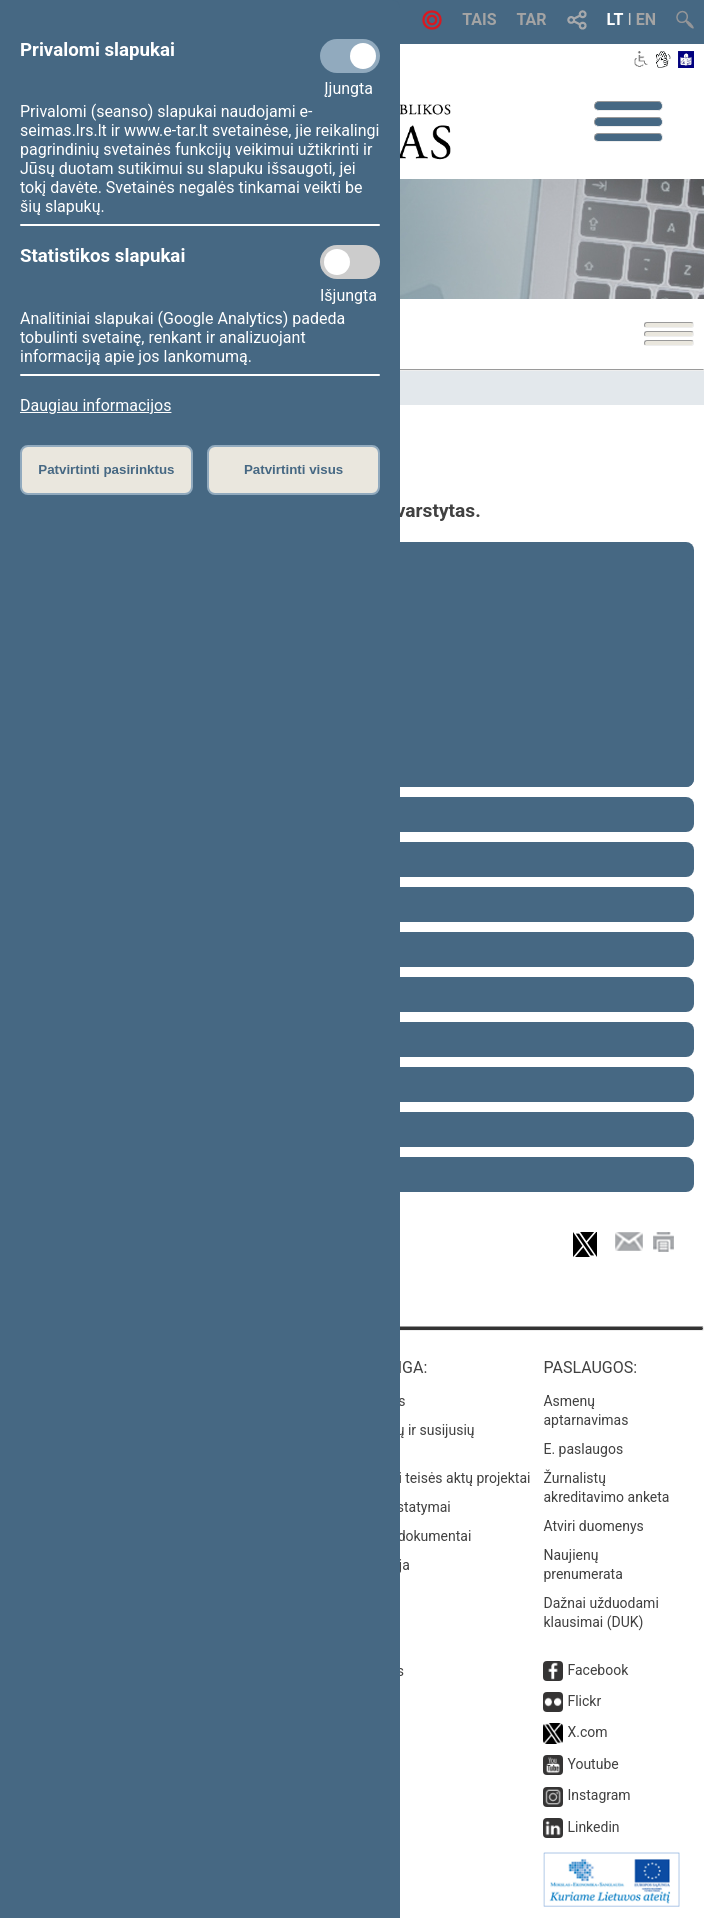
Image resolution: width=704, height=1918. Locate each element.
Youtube (592, 1764)
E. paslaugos (583, 1449)
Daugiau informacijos (95, 405)
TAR (532, 19)
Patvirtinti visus (293, 469)
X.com (587, 1732)
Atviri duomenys (593, 1526)
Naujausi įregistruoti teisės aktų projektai (404, 1478)
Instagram (598, 1795)
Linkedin (593, 1827)
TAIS (479, 19)
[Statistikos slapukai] (350, 262)
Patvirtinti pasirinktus (106, 469)
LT (615, 19)
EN (646, 19)
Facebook (597, 1670)
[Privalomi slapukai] (350, 56)
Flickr (584, 1701)
